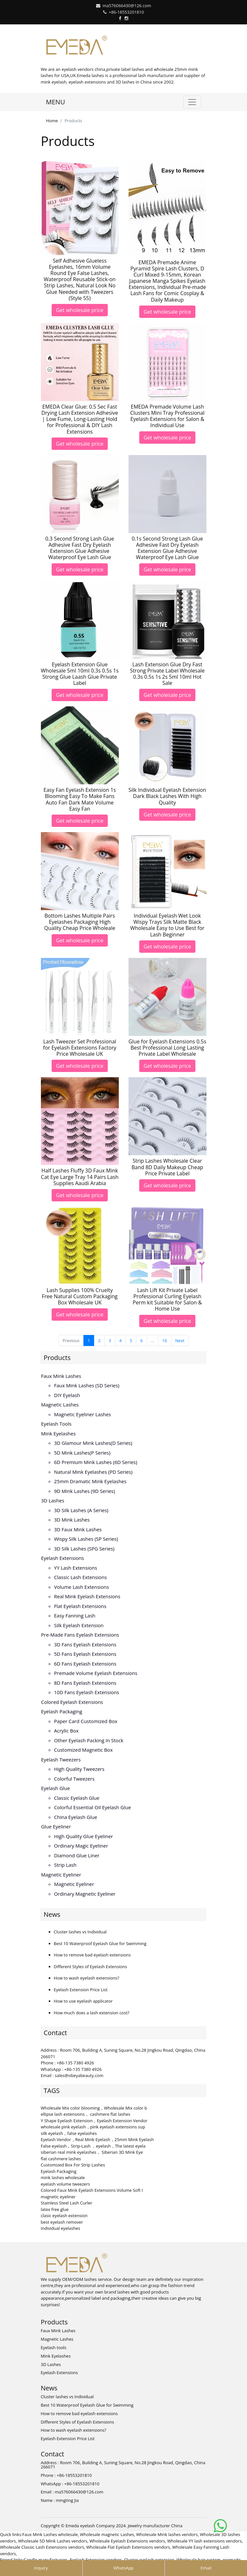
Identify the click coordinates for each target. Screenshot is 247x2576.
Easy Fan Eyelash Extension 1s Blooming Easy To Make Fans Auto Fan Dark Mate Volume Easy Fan (79, 799)
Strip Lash (65, 1865)
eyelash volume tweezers (65, 2184)
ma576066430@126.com (127, 5)
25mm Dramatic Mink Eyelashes (90, 1481)
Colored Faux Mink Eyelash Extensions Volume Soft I (92, 2190)
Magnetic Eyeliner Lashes (82, 1414)
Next (180, 1340)
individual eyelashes (60, 2228)
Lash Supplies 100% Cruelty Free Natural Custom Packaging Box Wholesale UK (80, 1296)
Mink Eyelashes (58, 1433)
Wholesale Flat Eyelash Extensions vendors (128, 2547)
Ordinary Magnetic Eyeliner (85, 1893)
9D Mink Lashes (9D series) (84, 1491)
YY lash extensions (75, 1567)
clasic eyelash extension (64, 2215)
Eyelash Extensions (62, 1558)
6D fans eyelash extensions (85, 1663)
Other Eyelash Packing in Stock (89, 1740)
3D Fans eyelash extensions (85, 1644)
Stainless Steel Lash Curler (67, 2203)
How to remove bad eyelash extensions (92, 1955)
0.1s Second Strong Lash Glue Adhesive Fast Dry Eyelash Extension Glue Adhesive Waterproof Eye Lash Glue (167, 548)
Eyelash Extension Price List (81, 1990)
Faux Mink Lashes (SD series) (86, 1385)
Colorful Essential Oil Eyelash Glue (92, 1807)
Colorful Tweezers (74, 1778)
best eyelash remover (62, 2222)
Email (206, 2568)
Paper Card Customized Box (85, 1721)
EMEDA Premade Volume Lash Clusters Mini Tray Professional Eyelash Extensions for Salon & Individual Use (167, 416)
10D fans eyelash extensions (86, 1692)
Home (52, 121)
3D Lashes (52, 1500)
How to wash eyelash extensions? (86, 1978)
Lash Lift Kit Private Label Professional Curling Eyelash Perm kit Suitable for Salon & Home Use (167, 1300)
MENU (55, 102)
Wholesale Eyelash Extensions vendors (127, 2541)
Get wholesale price (79, 310)
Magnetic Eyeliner (61, 1874)
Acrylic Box (66, 1730)
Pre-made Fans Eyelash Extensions (80, 1634)
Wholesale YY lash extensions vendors (204, 2541)
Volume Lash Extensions (81, 1587)
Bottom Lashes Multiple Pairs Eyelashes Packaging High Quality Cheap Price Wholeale (79, 922)
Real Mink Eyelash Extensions (87, 1596)
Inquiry (41, 2568)
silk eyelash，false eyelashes (69, 2133)
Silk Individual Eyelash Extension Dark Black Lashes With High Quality (167, 796)
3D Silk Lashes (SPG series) (84, 1548)
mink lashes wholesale (63, 2177)
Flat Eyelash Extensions (80, 1606)
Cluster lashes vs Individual (80, 1932)
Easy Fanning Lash (74, 1615)
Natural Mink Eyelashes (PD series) (93, 1472)
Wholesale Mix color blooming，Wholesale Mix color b (94, 2108)
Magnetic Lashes (60, 1404)
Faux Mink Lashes (61, 1376)
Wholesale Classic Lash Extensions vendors (42, 2547)
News (52, 1914)
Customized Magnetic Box (83, 1749)
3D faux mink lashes (78, 1529)
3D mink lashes (72, 1519)
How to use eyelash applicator (83, 2001)
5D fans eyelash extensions (85, 1654)
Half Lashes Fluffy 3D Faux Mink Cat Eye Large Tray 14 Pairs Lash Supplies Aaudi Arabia (79, 1176)
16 (164, 1340)
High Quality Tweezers (79, 1769)
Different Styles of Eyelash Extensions (90, 1966)
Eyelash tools (56, 1423)
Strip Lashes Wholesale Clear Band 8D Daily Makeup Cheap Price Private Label (167, 1167)
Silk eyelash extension (79, 1625)
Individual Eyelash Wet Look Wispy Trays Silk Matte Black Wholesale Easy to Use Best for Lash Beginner (167, 925)
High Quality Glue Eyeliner (83, 1836)
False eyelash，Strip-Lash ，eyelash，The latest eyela (93, 2146)
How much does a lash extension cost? (92, 2013)
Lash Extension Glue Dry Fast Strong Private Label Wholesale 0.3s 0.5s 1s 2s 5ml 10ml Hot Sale (167, 674)
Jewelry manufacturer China (155, 2526)
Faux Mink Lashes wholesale (50, 2534)
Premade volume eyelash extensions (96, 1673)
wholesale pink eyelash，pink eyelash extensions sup (93, 2127)
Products (57, 1357)
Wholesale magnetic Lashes (107, 2534)
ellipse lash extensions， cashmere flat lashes (85, 2114)
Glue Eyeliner (56, 1826)
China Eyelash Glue (75, 1817)
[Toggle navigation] (192, 102)
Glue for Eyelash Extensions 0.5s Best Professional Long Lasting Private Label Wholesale (167, 1047)
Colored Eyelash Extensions (72, 1702)
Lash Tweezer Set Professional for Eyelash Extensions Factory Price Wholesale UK (79, 1047)
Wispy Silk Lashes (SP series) (86, 1539)
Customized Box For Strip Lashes (73, 2165)
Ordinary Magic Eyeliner (81, 1845)
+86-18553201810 (126, 12)
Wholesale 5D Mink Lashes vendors (52, 2541)
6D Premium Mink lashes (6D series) (95, 1462)
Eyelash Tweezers (61, 1759)
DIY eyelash (67, 1395)
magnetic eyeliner (58, 2197)
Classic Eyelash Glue (77, 1798)
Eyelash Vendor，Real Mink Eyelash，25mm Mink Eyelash (97, 2139)
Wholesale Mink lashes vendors (167, 2534)
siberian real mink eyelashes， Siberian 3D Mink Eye (92, 2152)
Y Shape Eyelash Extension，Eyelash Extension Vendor (94, 2121)
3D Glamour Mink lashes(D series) (93, 1443)
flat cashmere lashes (61, 2159)
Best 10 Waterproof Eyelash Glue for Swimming (100, 1943)
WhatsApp (123, 2568)
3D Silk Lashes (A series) (81, 1510)
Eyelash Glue (55, 1788)
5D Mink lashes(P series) (82, 1452)
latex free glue (55, 2209)
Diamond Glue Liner (77, 1855)
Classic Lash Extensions (80, 1577)
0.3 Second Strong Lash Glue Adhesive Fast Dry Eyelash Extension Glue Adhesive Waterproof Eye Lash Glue (79, 548)
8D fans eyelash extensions (85, 1683)
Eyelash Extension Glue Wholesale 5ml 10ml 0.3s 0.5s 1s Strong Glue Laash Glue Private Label (80, 674)
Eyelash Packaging (61, 1711)
